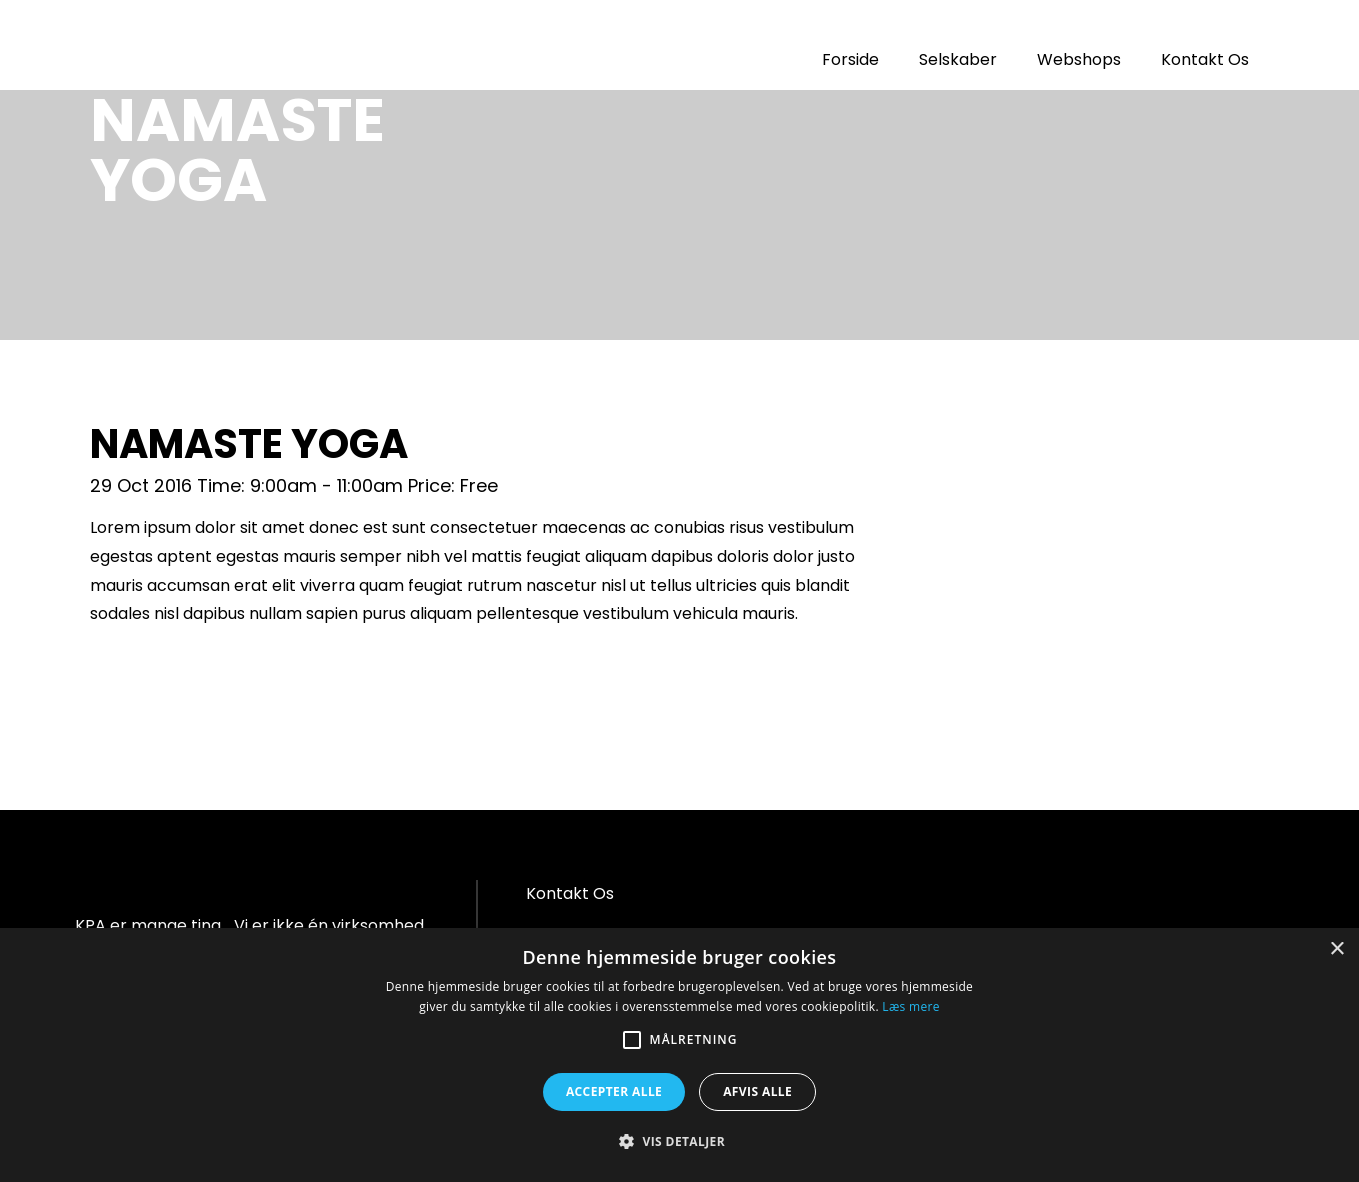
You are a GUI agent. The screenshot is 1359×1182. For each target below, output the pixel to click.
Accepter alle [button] (614, 1091)
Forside (850, 59)
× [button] (1336, 949)
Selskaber (958, 59)
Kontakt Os (1205, 59)
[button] (679, 1142)
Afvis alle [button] (757, 1091)
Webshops (1079, 59)
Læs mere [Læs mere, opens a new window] (910, 1006)
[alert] (679, 1055)
